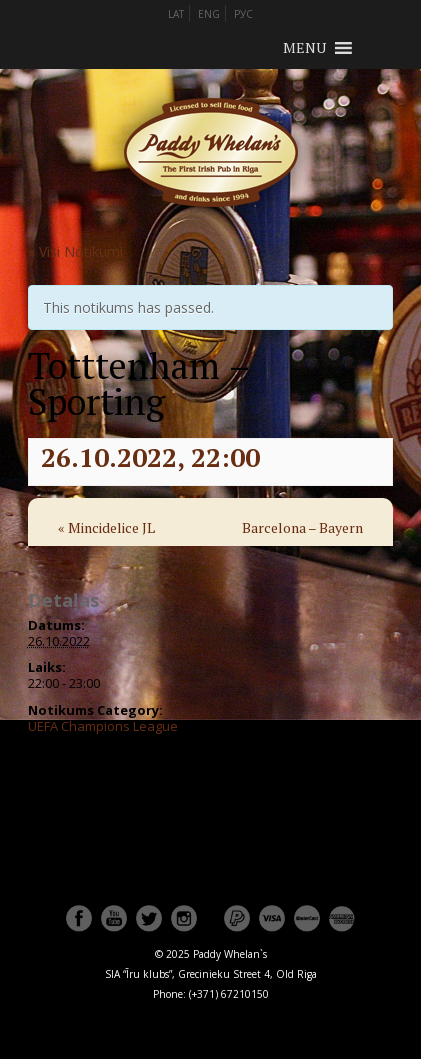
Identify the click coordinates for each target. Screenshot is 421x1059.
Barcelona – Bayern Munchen (302, 541)
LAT (176, 14)
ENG (209, 14)
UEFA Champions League (103, 726)
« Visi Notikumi (75, 251)
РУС (243, 14)
